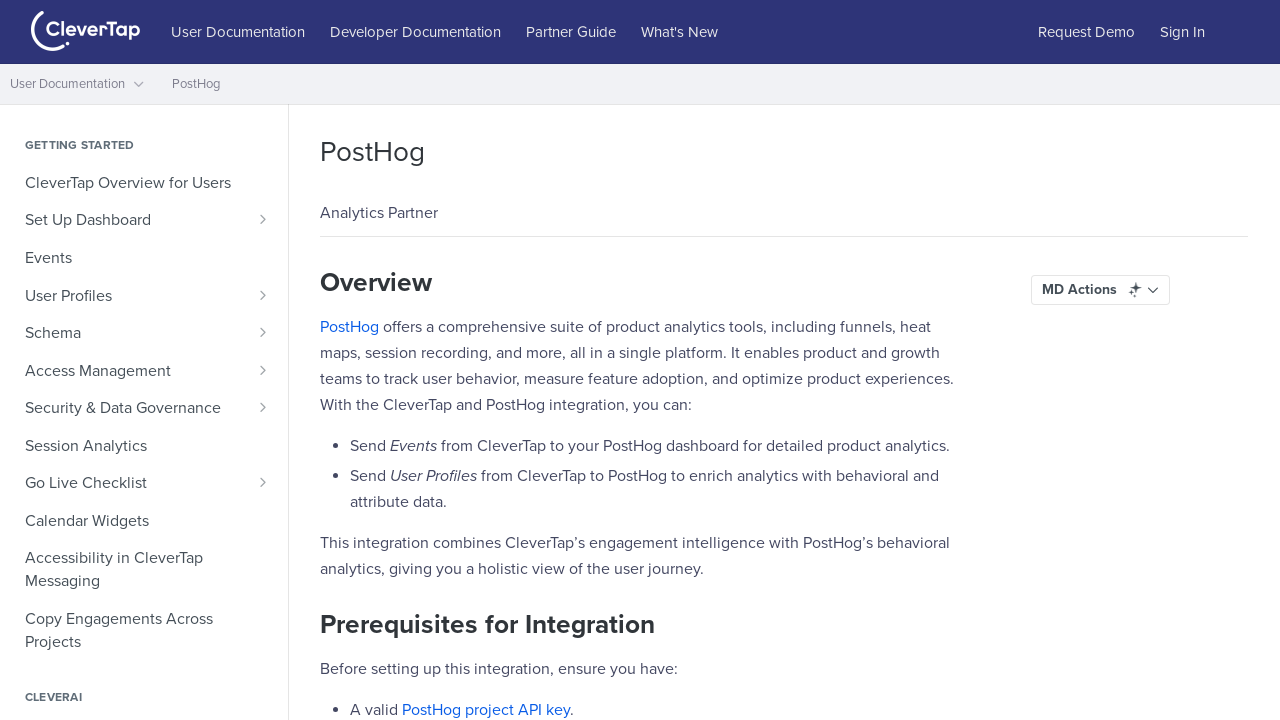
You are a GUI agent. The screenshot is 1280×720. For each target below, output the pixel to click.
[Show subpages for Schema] (263, 332)
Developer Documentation (415, 32)
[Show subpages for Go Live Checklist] (263, 482)
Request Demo (1086, 32)
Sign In (1182, 32)
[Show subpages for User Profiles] (263, 295)
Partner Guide (571, 32)
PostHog (349, 327)
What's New (679, 32)
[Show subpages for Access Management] (263, 370)
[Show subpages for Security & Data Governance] (263, 407)
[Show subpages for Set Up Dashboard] (263, 219)
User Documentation (238, 32)
